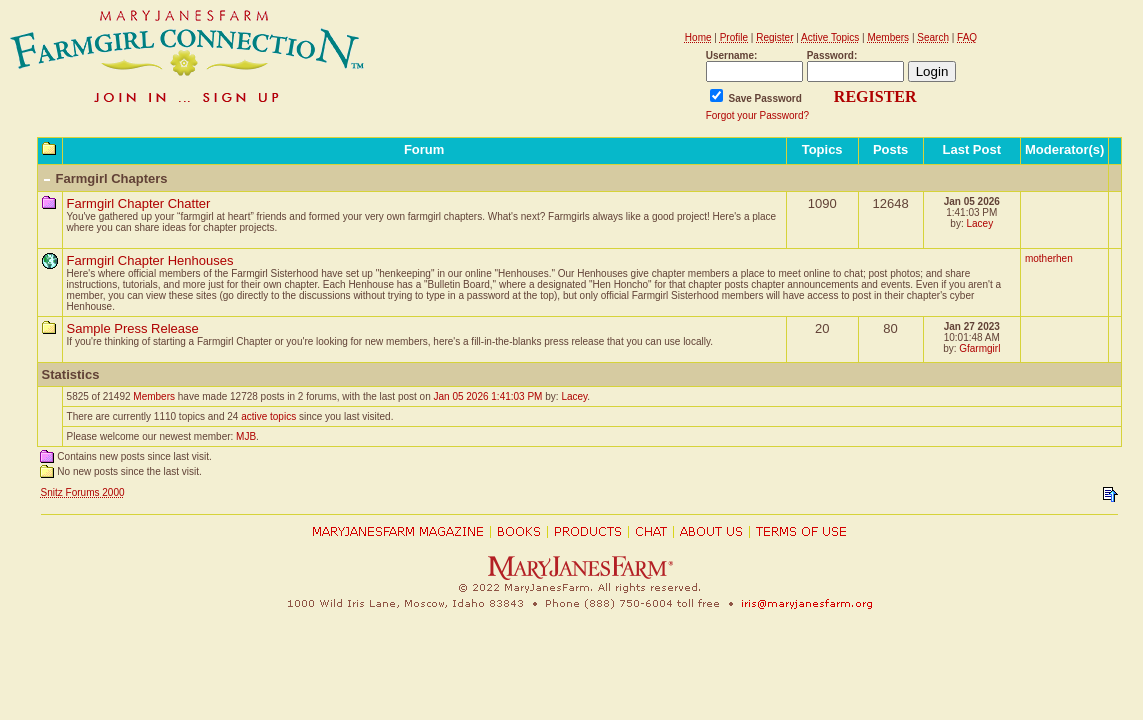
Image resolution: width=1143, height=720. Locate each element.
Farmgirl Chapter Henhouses (150, 260)
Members (154, 396)
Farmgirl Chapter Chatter (139, 203)
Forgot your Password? (757, 115)
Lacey (979, 223)
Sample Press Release (133, 328)
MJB (246, 436)
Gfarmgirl (979, 348)
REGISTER (875, 96)
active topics (268, 416)
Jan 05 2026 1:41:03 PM (487, 396)
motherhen (1049, 258)
